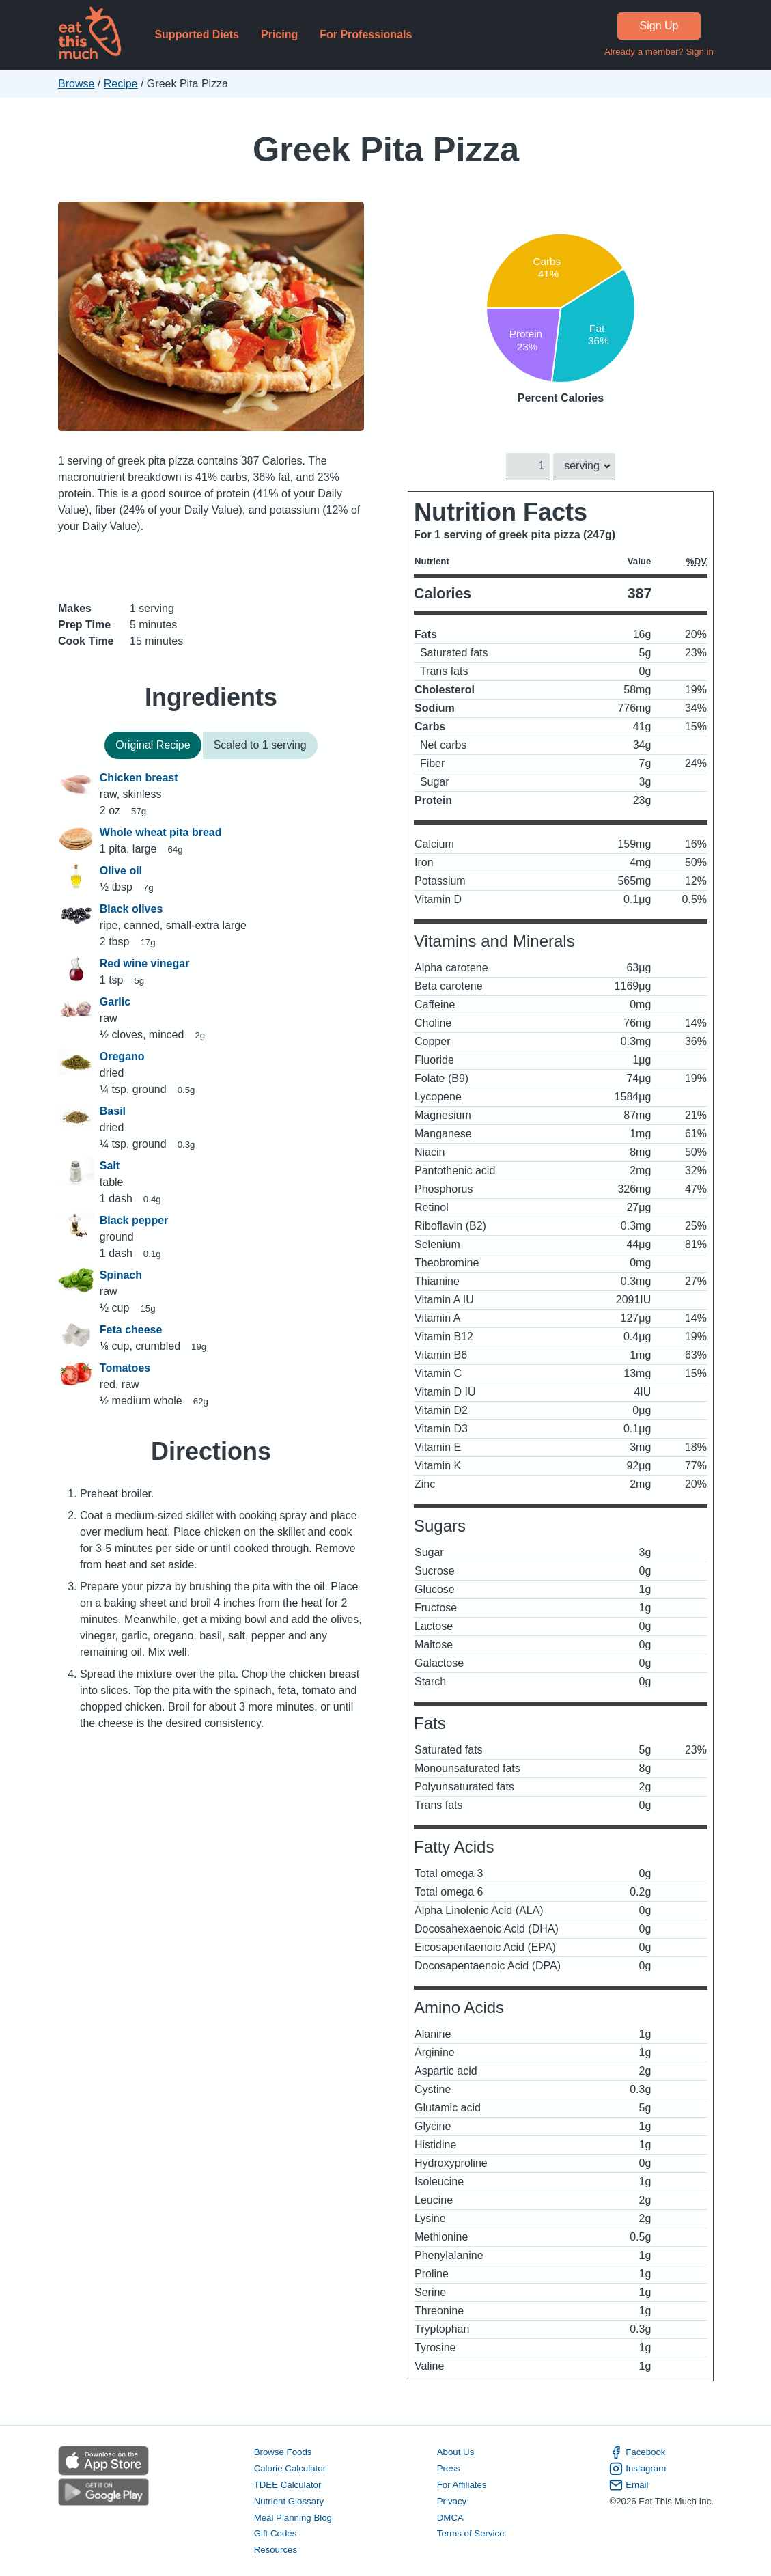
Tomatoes (124, 1368)
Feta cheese (130, 1329)
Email (628, 2484)
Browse (76, 83)
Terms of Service (470, 2533)
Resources (274, 2550)
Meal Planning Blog (292, 2517)
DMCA (449, 2517)
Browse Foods (282, 2452)
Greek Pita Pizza (385, 149)
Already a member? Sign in (658, 51)
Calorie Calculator (289, 2468)
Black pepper (133, 1220)
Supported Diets (196, 34)
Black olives (131, 909)
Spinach (120, 1275)
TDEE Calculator (287, 2484)
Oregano (121, 1056)
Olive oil (120, 870)
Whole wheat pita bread (160, 832)
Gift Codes (274, 2533)
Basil (112, 1111)
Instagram (637, 2469)
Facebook (637, 2452)
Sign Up (658, 25)
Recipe (120, 83)
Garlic (114, 1002)
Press (448, 2468)
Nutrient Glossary (288, 2500)
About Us (455, 2452)
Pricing (278, 34)
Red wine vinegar (144, 963)
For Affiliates (461, 2484)
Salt (109, 1166)
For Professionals (366, 34)
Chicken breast (138, 778)
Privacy (451, 2500)
